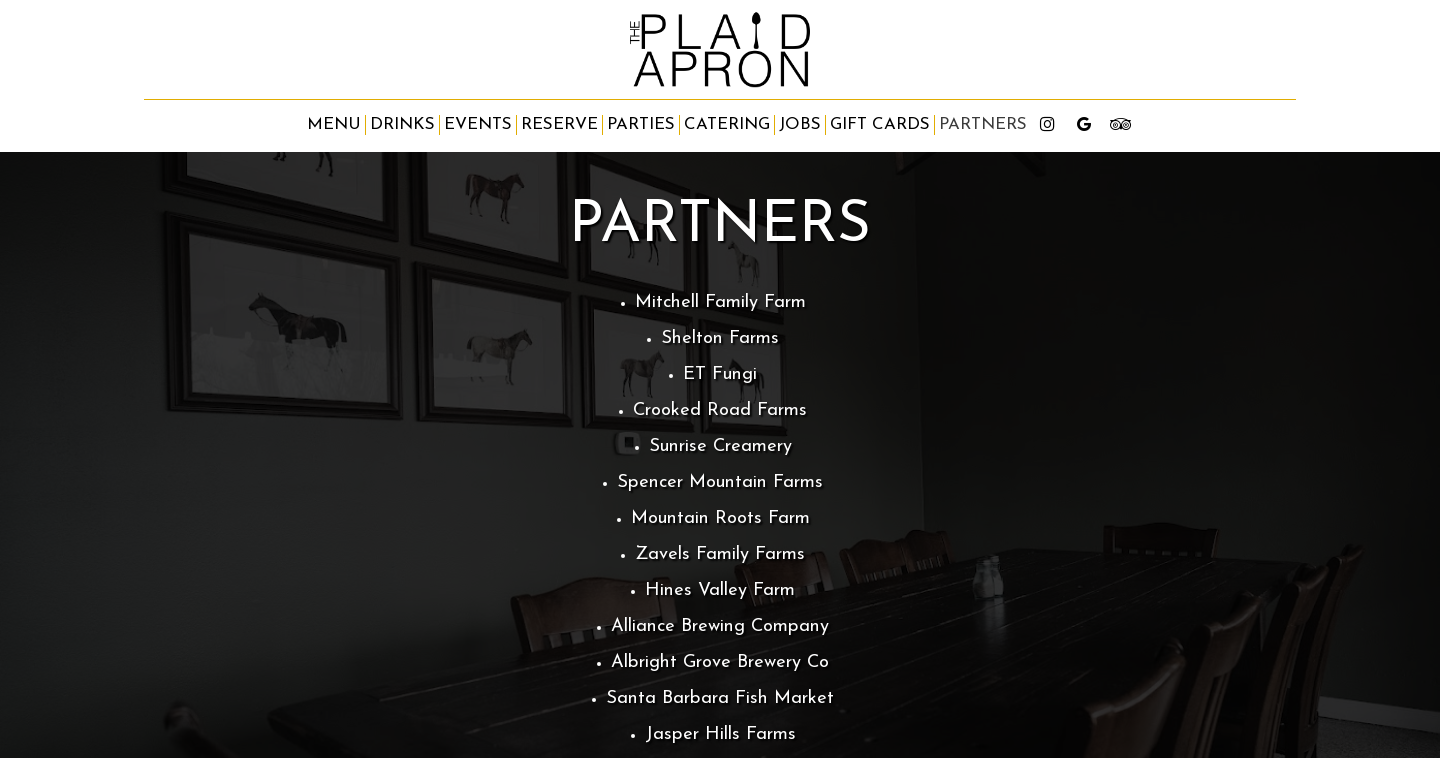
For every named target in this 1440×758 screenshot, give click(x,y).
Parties (641, 124)
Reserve (559, 124)
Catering (727, 124)
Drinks (402, 124)
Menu (334, 124)
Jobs (800, 124)
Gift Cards (880, 124)
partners (983, 124)
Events (478, 124)
